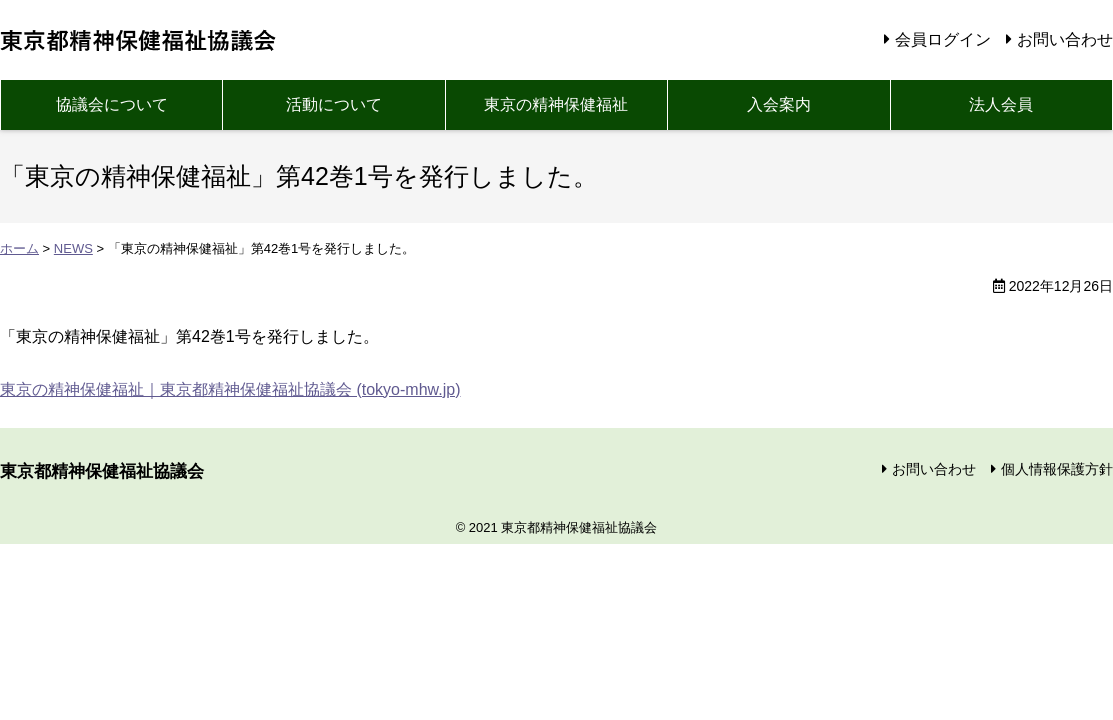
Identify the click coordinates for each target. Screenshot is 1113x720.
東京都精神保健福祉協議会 (141, 40)
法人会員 (1001, 104)
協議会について (112, 104)
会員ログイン (943, 39)
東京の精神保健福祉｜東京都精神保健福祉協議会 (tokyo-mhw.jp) (230, 389)
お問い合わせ (1065, 39)
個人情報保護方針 (1057, 469)
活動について (334, 104)
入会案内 (779, 104)
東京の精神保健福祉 (556, 104)
